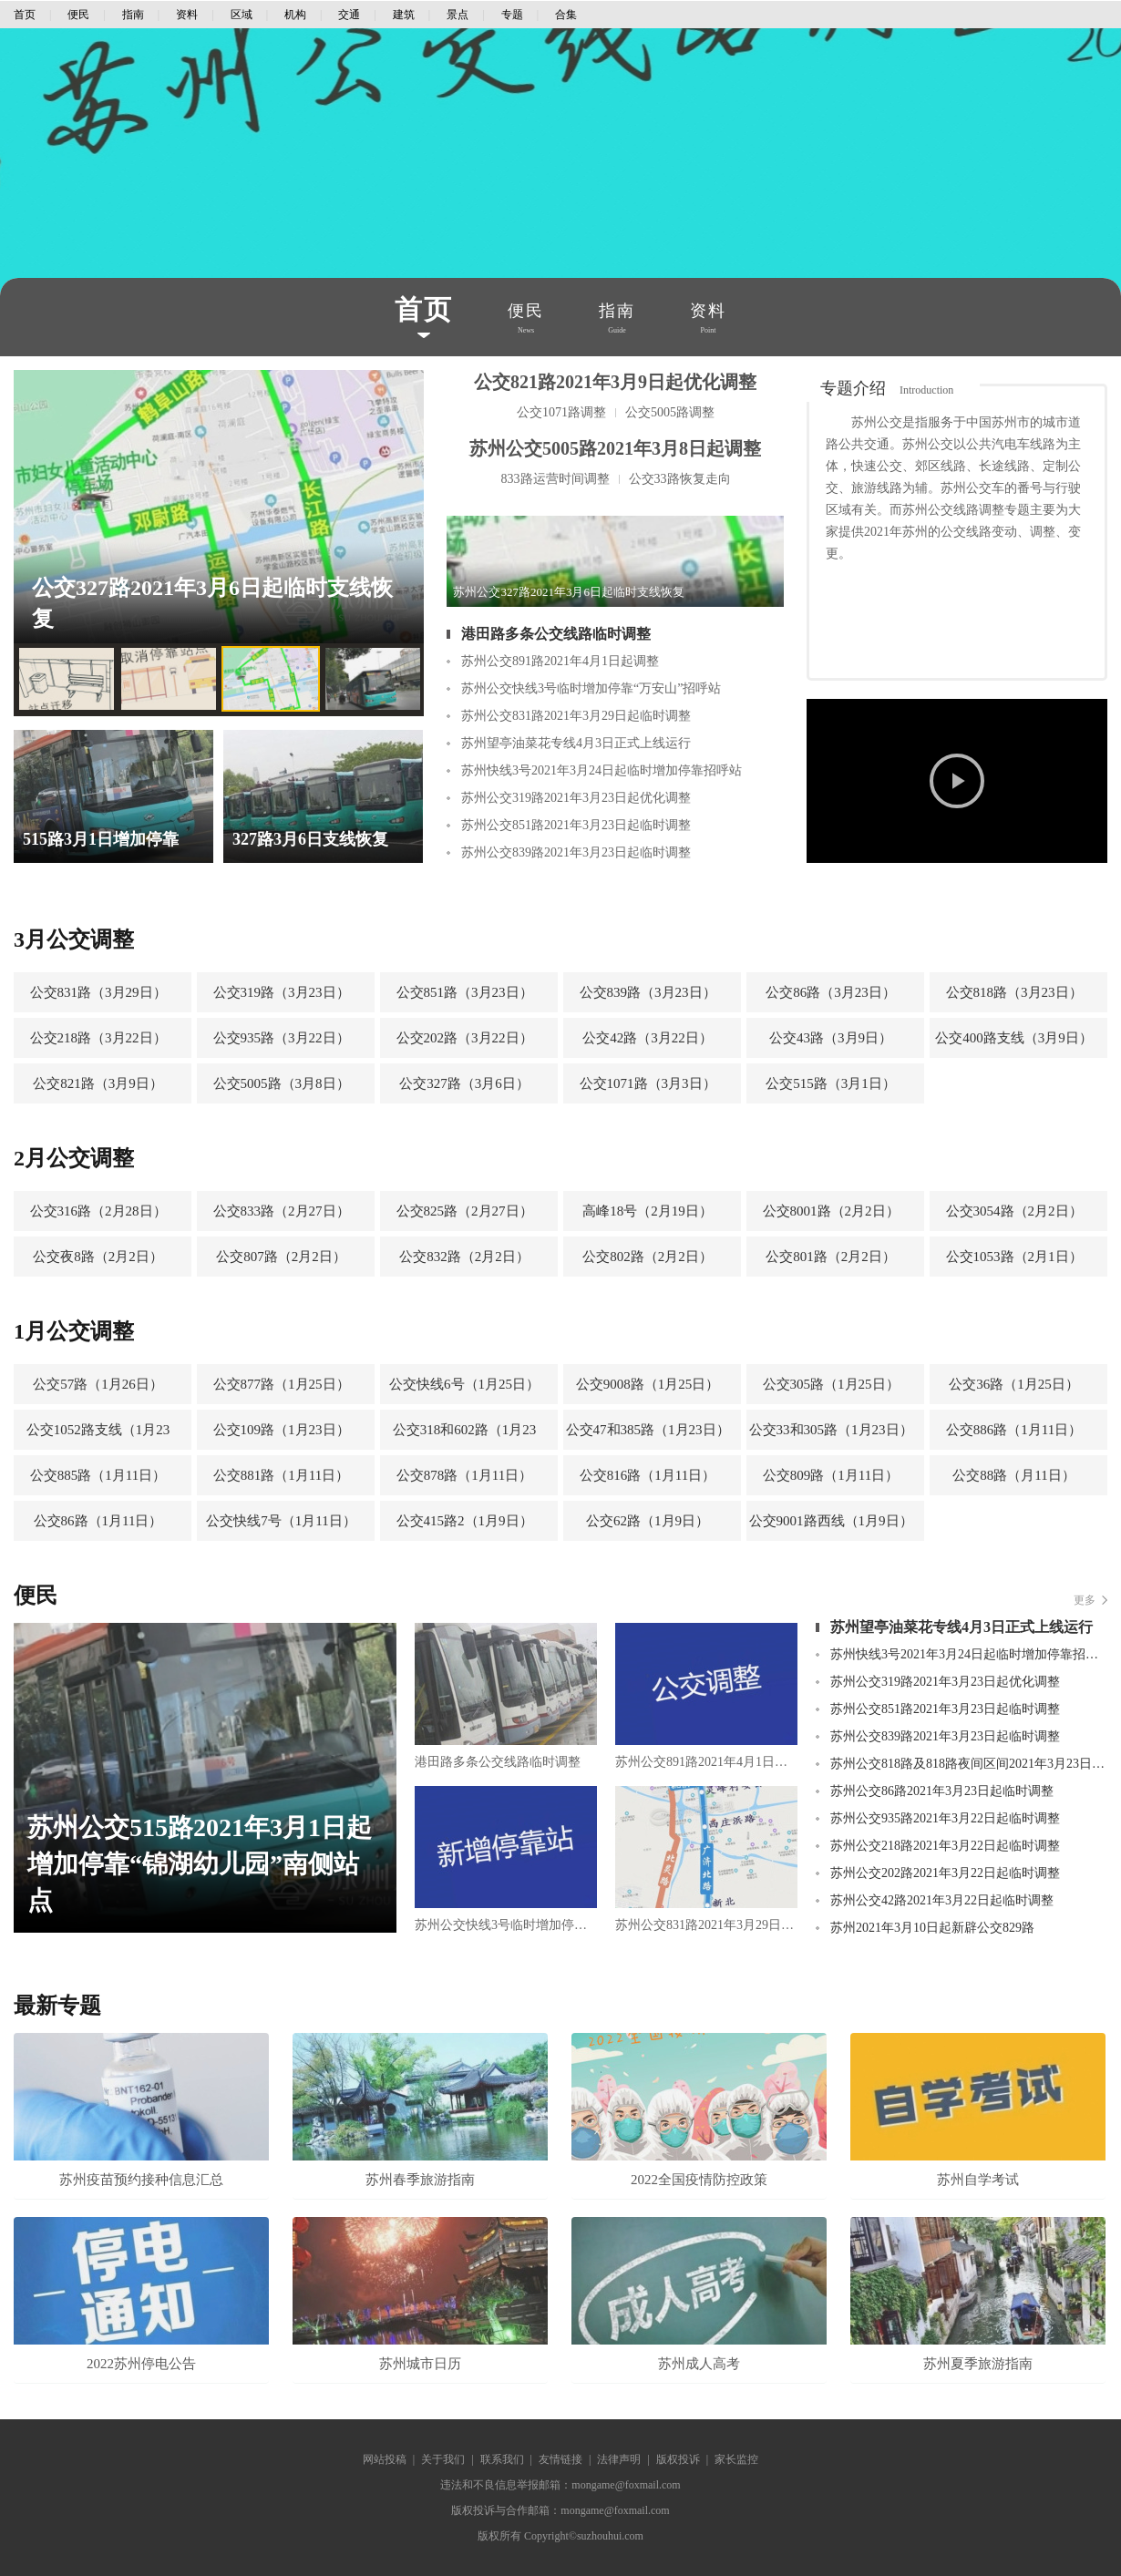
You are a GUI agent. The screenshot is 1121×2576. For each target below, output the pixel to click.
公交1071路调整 (561, 412)
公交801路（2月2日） (831, 1256)
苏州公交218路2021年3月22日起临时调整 (945, 1845)
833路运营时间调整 (555, 479)
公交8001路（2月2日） (831, 1211)
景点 (457, 14)
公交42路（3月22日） (647, 1038)
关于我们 (443, 2459)
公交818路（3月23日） (1014, 992)
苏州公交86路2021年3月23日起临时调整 (942, 1791)
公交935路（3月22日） (281, 1038)
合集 (566, 14)
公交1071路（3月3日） (648, 1083)
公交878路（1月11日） (464, 1475)
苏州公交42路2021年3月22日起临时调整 (942, 1900)
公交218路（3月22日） (98, 1038)
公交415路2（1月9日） (464, 1521)
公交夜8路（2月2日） (98, 1256)
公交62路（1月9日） (647, 1521)
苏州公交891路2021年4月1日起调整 (560, 661)
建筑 (404, 14)
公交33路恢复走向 (680, 479)
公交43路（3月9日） (830, 1038)
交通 (349, 14)
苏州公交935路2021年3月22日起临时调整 (945, 1818)
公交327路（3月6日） (464, 1083)
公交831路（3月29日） (98, 992)
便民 (78, 14)
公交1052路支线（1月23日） (98, 1436)
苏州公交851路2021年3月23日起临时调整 (576, 825)
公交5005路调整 (670, 412)
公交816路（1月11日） (647, 1475)
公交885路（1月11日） (98, 1475)
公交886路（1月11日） (1014, 1429)
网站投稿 (384, 2459)
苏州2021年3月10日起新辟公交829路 (932, 1928)
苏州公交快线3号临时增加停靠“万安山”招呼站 (591, 688)
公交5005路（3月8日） (281, 1083)
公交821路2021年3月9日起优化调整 (615, 382)
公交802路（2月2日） (647, 1256)
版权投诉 (678, 2459)
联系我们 (502, 2459)
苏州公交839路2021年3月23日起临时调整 (576, 852)
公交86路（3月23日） (831, 992)
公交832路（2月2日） (464, 1256)
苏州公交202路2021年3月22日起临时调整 (945, 1873)
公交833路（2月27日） (281, 1211)
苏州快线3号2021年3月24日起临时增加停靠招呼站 (601, 770)
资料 (187, 14)
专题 (512, 14)
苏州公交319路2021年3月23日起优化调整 (576, 798)
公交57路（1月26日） (98, 1384)
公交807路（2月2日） (281, 1256)
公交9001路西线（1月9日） (831, 1521)
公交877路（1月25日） (281, 1384)
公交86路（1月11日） (98, 1521)
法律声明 (619, 2459)
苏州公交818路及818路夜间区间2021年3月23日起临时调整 (968, 1763)
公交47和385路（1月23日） (648, 1429)
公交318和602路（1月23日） (465, 1436)
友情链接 (560, 2459)
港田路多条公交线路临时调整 (556, 633)
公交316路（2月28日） (98, 1211)
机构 (295, 14)
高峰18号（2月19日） (647, 1211)
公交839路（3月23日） (648, 992)
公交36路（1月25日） (1014, 1384)
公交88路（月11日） (1013, 1475)
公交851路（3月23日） (464, 992)
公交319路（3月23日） (281, 992)
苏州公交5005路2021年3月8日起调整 (615, 448)
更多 (1084, 1600)
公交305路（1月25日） (831, 1384)
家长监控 (736, 2459)
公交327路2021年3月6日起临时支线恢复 (212, 603)
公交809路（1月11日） (831, 1475)
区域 (241, 14)
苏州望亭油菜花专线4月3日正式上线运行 (576, 743)
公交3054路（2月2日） (1014, 1211)
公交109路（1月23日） (281, 1429)
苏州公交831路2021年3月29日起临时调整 (576, 716)
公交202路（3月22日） (464, 1038)
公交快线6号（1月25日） (464, 1384)
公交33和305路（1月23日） (831, 1429)
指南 (133, 14)
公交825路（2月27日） (464, 1211)
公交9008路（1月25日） (648, 1384)
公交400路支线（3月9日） (1014, 1038)
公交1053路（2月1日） (1014, 1256)
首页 (25, 14)
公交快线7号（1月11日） (280, 1521)
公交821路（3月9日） (98, 1083)
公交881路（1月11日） (281, 1475)
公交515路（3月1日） (831, 1083)
